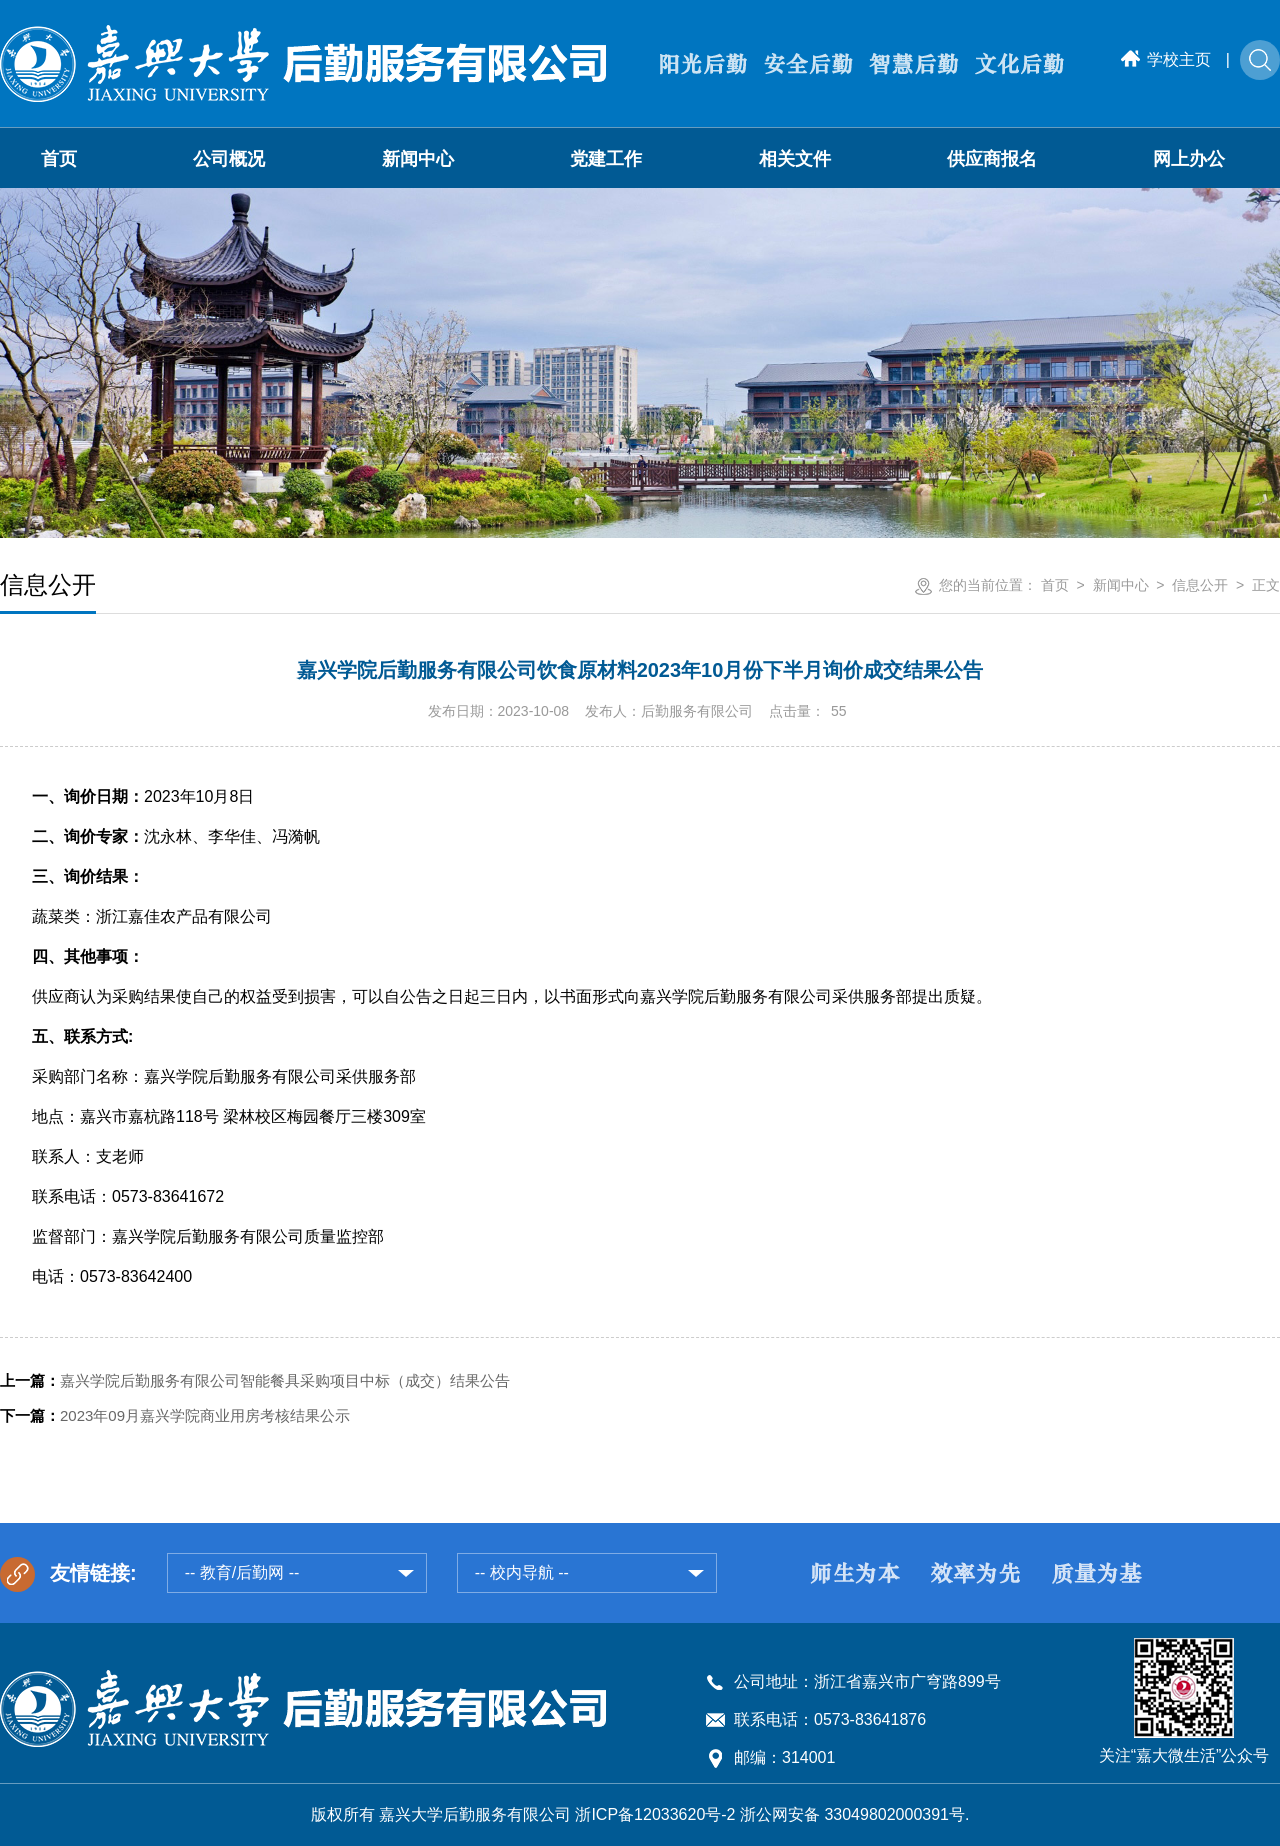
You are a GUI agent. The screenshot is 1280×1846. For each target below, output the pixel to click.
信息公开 (1200, 585)
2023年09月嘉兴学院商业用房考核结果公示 (175, 1415)
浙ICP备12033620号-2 (655, 1814)
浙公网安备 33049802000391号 (852, 1814)
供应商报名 (992, 159)
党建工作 (606, 159)
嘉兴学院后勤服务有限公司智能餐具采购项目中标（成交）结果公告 (255, 1380)
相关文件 (795, 159)
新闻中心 (418, 159)
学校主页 (1165, 59)
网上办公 (1189, 159)
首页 (59, 159)
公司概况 (229, 159)
